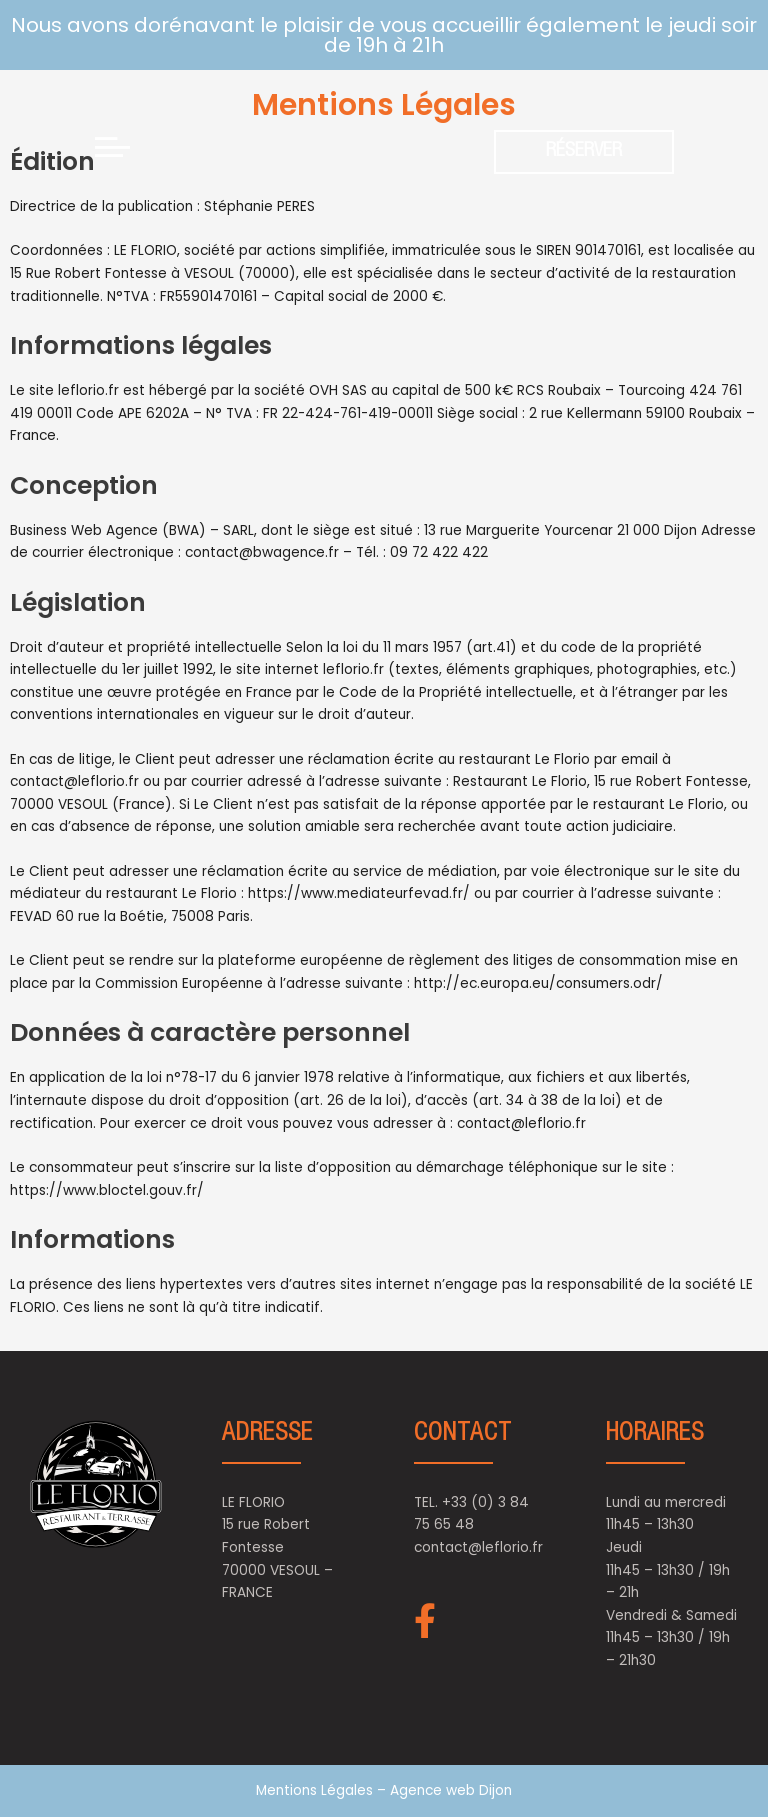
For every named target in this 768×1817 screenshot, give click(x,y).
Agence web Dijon (451, 1790)
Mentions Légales (316, 1790)
